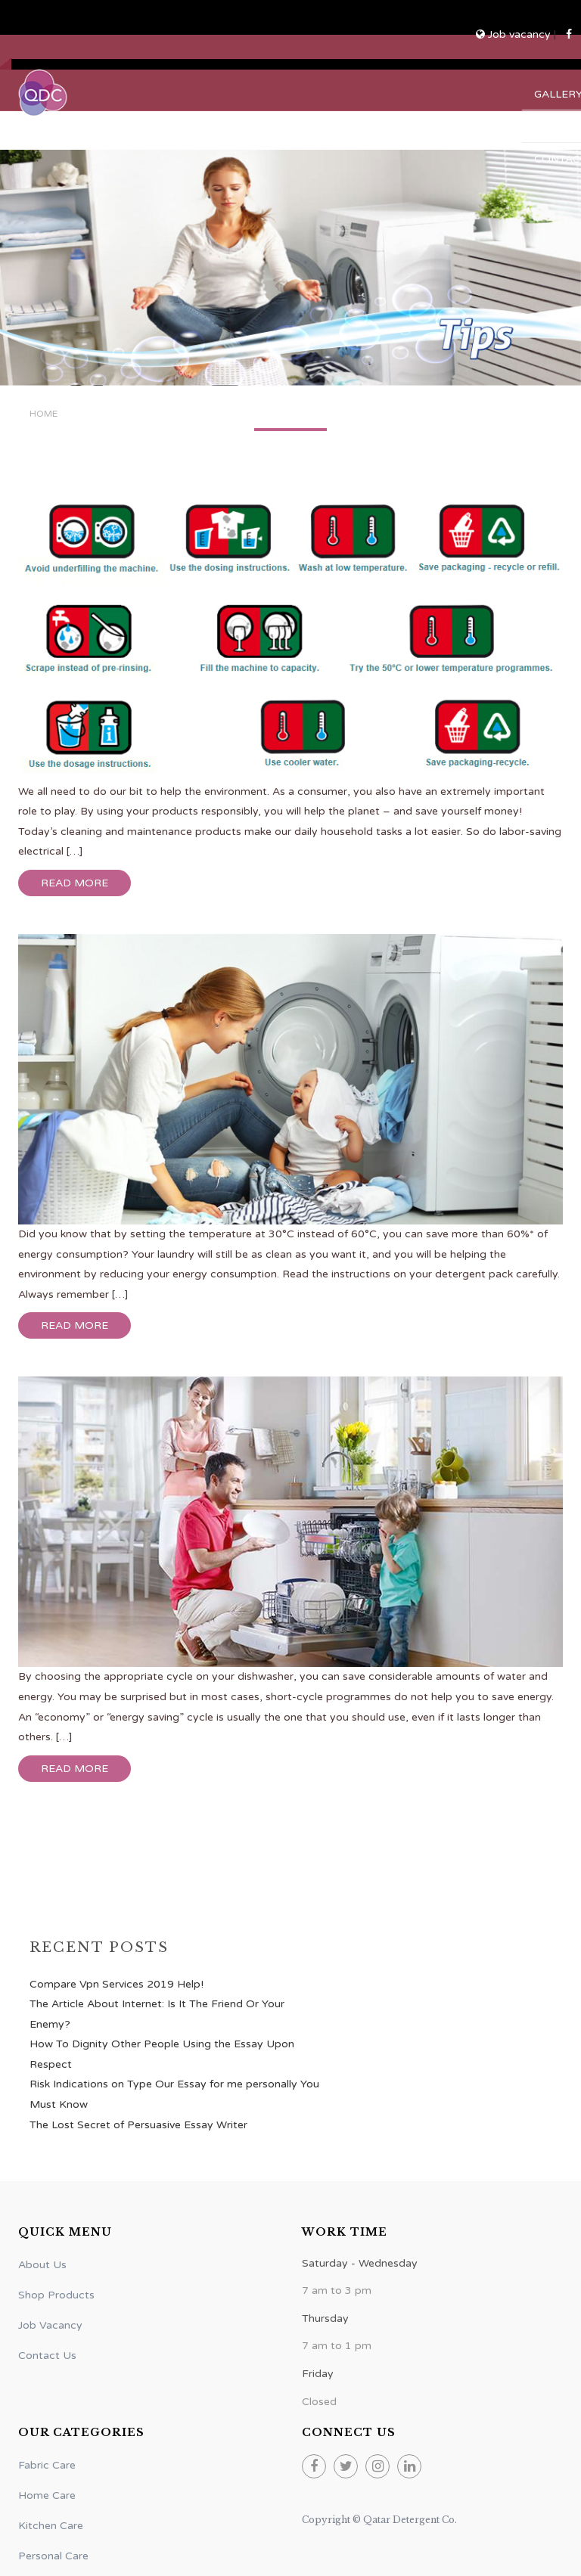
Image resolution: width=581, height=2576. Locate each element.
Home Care (47, 2495)
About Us (42, 2264)
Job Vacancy (50, 2325)
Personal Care (53, 2556)
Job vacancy (515, 34)
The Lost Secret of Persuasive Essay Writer (138, 2124)
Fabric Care (47, 2465)
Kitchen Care (50, 2525)
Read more (74, 883)
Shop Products (56, 2295)
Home (43, 413)
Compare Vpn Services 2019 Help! (117, 1984)
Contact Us (47, 2355)
